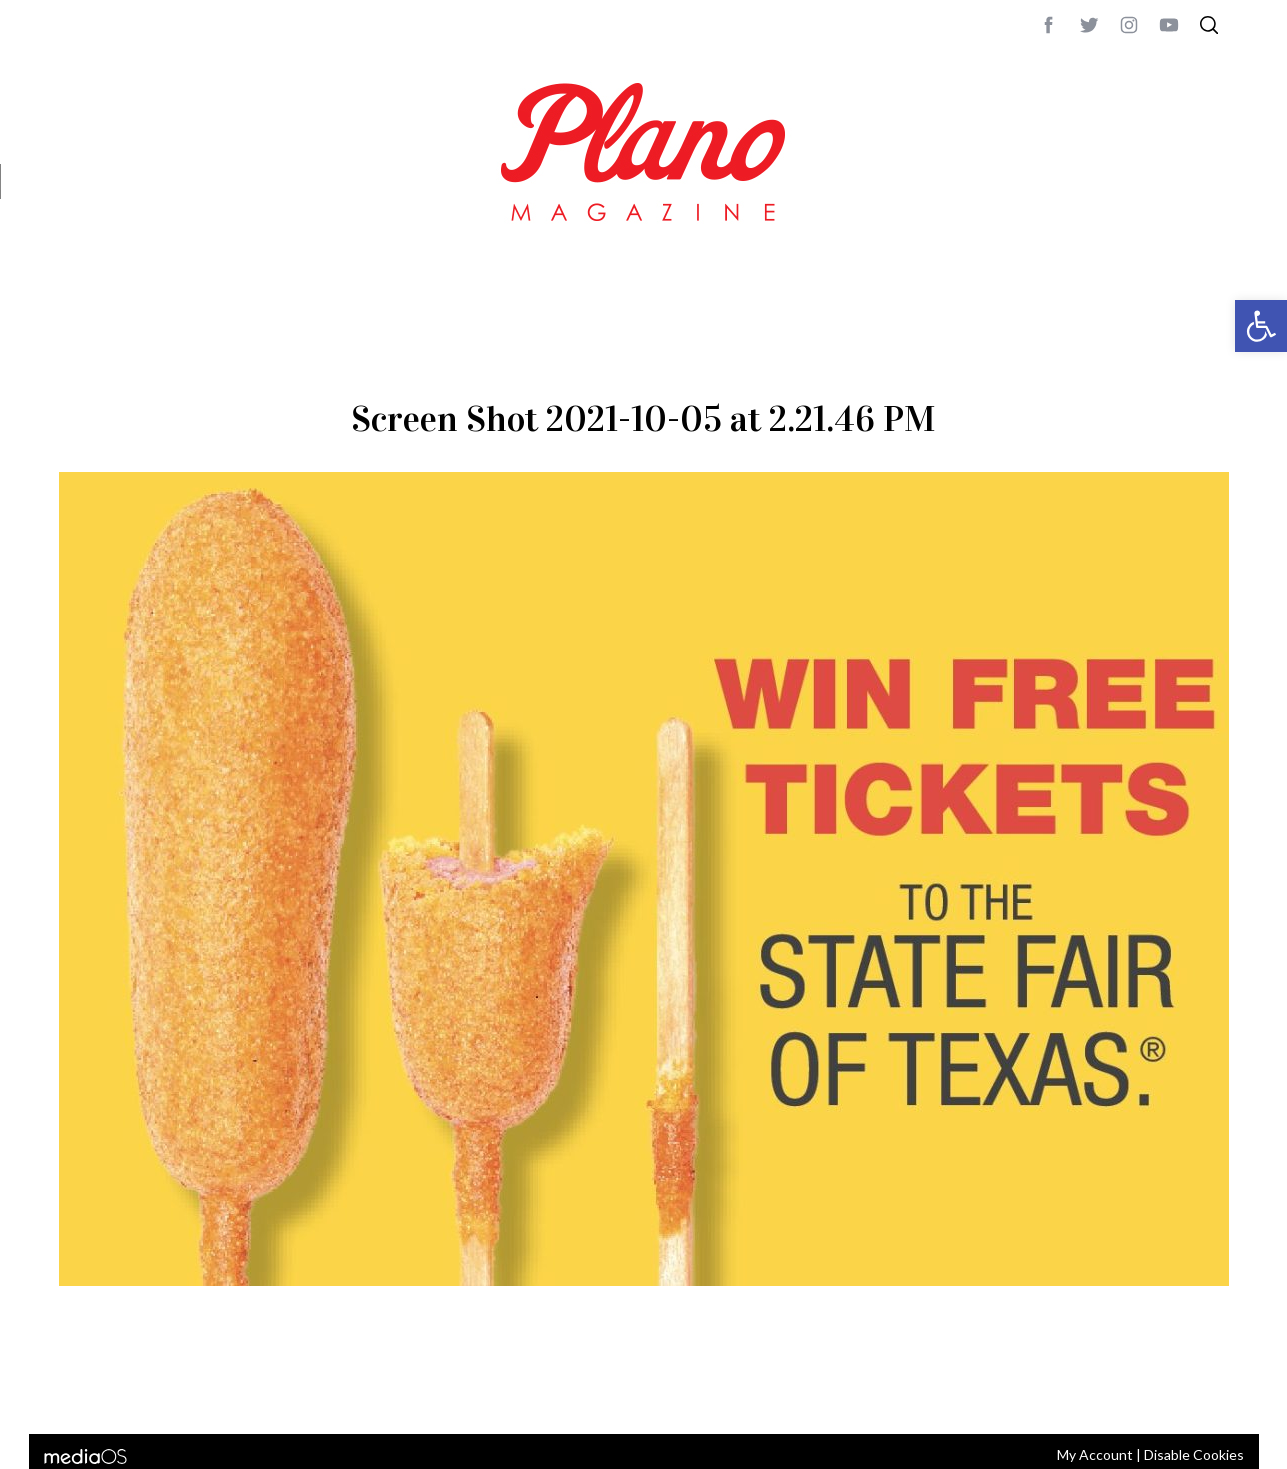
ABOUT (80, 1392)
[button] (1261, 326)
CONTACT (139, 1392)
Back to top (1174, 1392)
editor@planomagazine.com (659, 1392)
